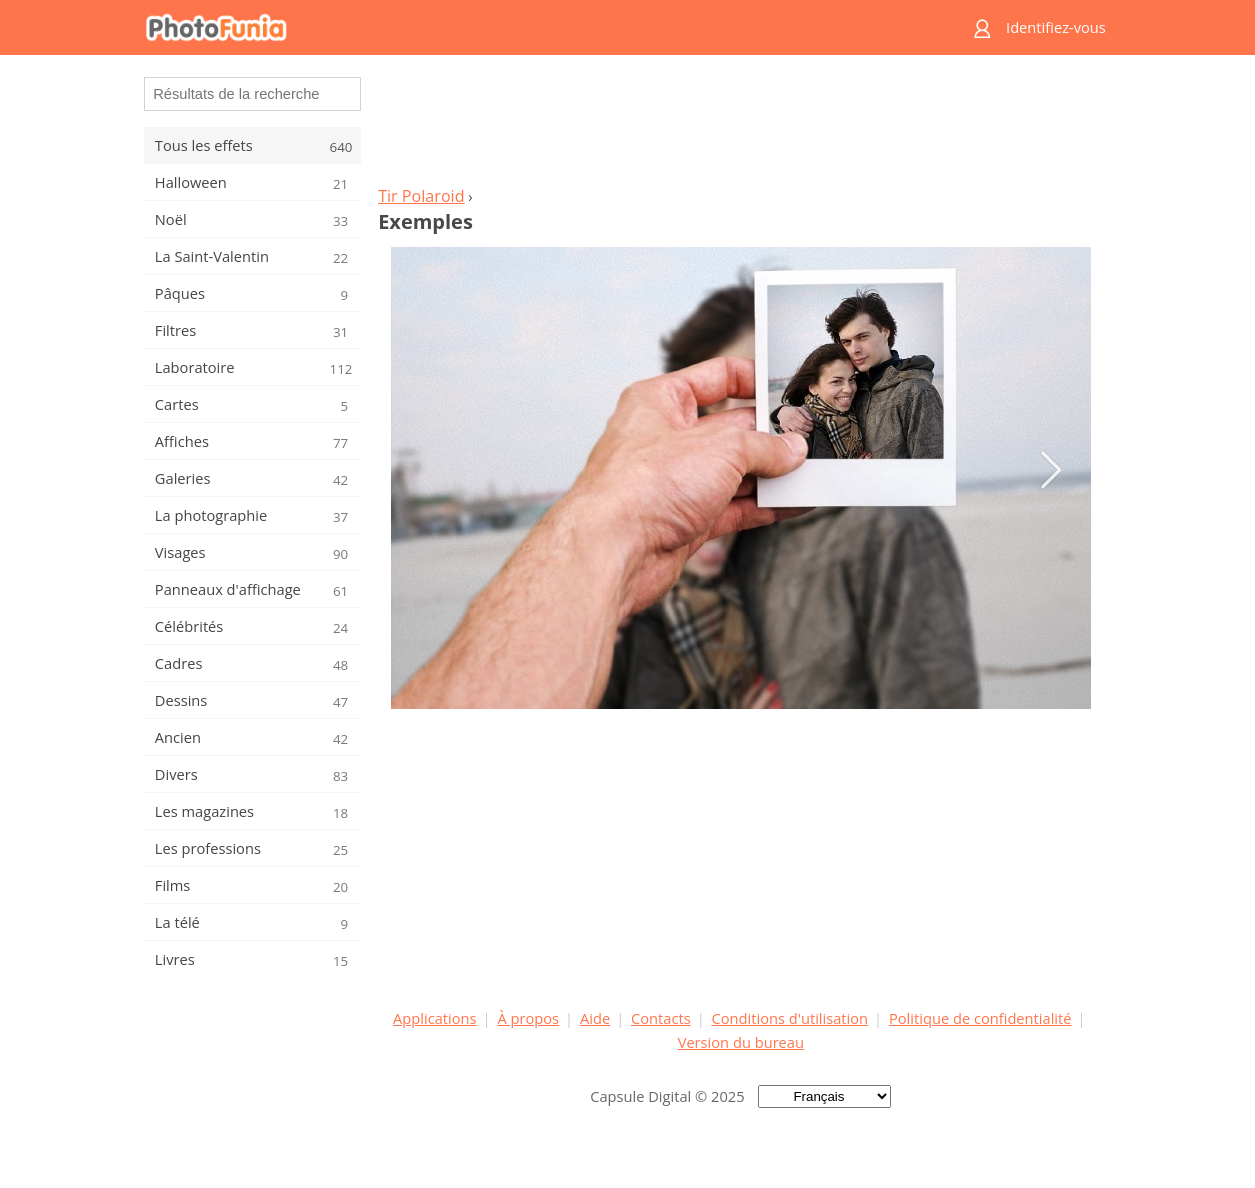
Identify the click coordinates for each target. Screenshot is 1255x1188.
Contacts (661, 1018)
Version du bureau (741, 1042)
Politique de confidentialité (980, 1018)
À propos (528, 1018)
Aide (595, 1018)
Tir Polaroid (421, 196)
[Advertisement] (741, 126)
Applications (434, 1018)
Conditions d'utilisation (790, 1018)
